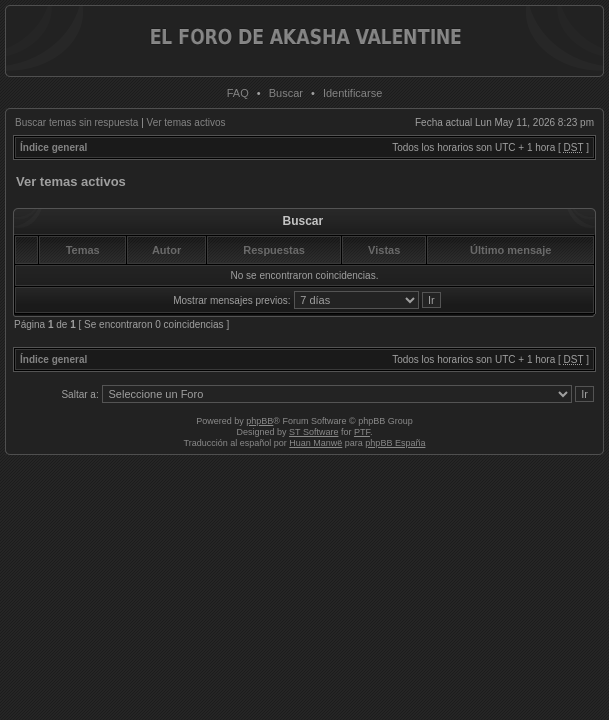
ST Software (313, 432)
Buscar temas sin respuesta (76, 122)
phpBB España (395, 443)
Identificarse (352, 93)
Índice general (53, 147)
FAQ (238, 93)
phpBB (259, 421)
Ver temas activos (186, 122)
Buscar (286, 93)
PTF (362, 432)
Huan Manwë (315, 443)
